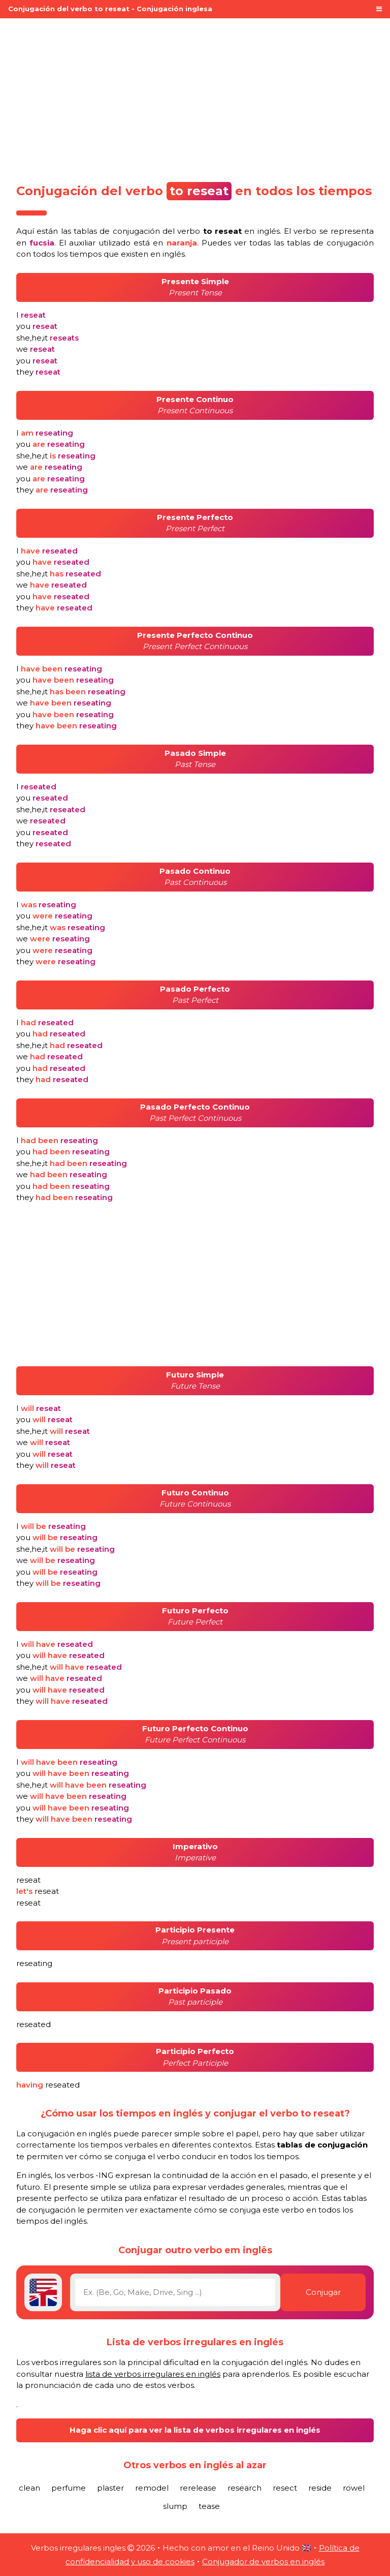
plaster (110, 2488)
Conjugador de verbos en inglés (263, 2561)
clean (29, 2488)
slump (175, 2506)
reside (320, 2488)
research (245, 2488)
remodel (152, 2488)
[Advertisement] (195, 97)
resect (285, 2488)
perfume (68, 2488)
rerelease (198, 2488)
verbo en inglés (228, 231)
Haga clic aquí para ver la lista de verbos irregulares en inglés (195, 2430)
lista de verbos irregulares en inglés (152, 2374)
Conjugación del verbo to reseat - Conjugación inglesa (110, 9)
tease (209, 2506)
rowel (354, 2488)
